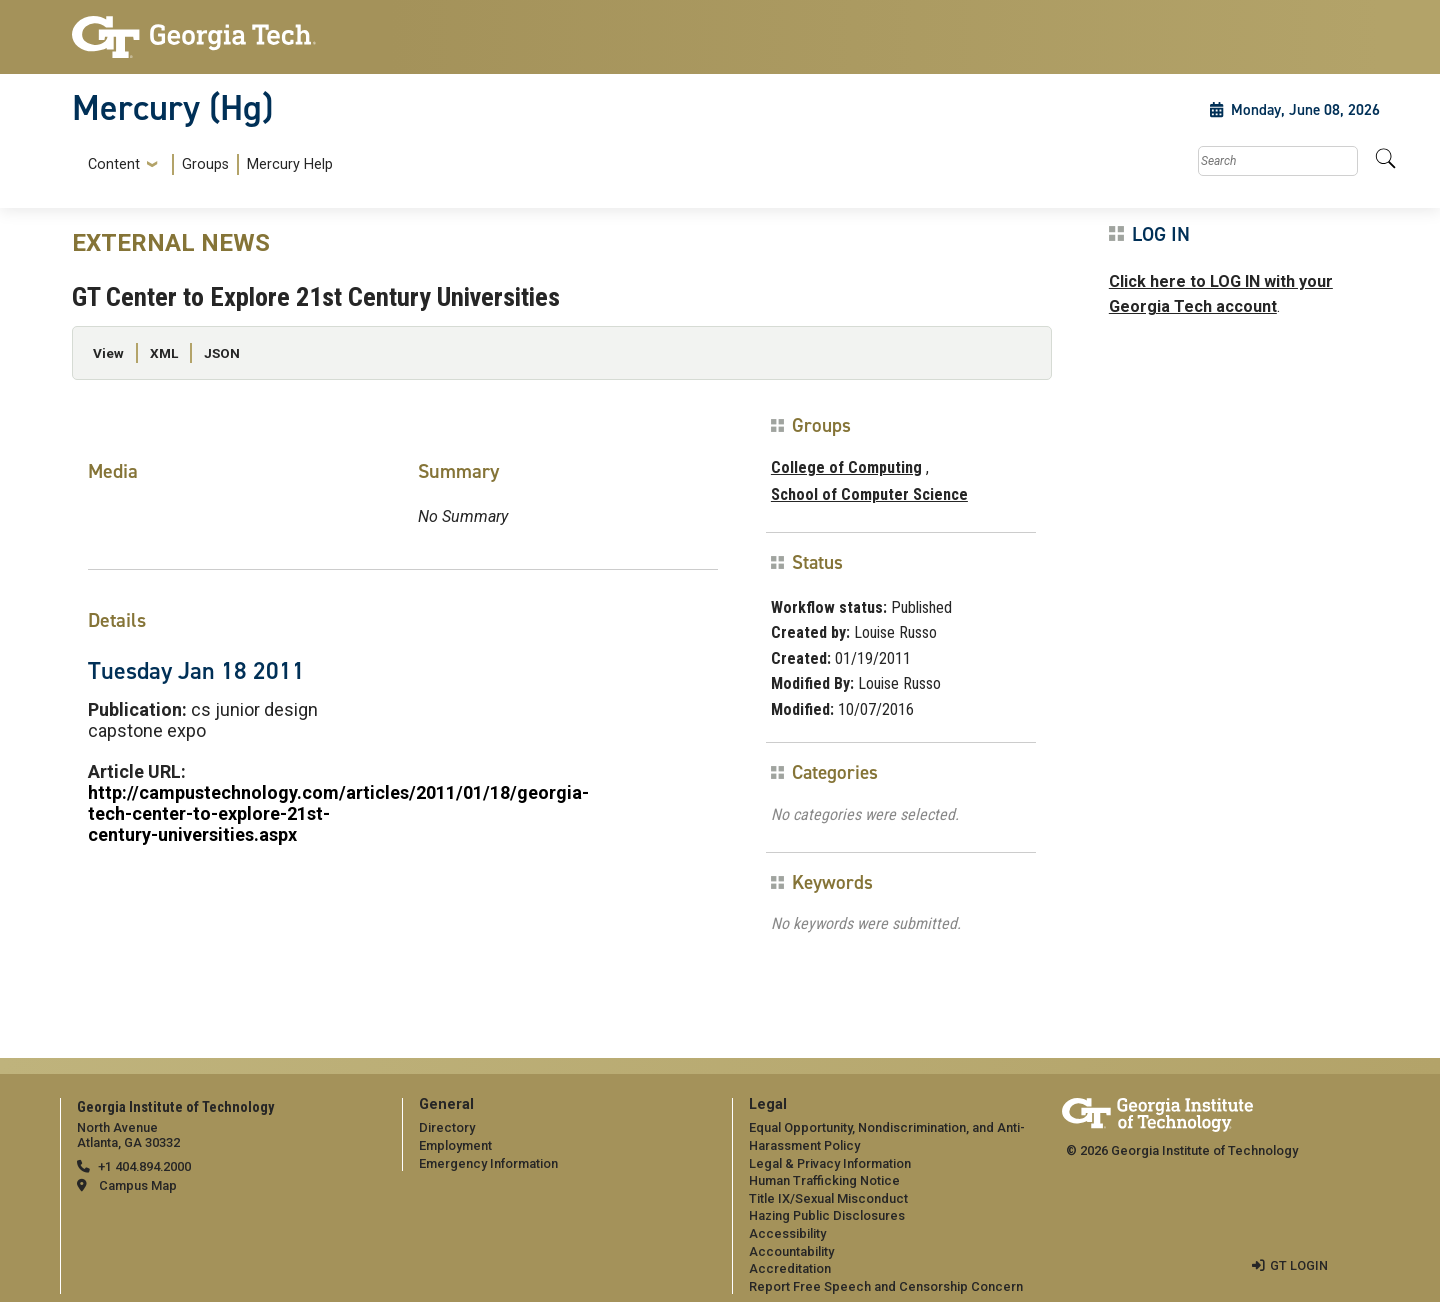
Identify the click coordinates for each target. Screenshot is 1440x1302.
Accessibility (787, 1233)
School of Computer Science (869, 494)
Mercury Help (290, 164)
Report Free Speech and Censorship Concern (886, 1286)
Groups (205, 164)
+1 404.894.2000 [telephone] (144, 1166)
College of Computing (846, 467)
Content (114, 165)
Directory (447, 1127)
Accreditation (790, 1268)
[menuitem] (206, 164)
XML (164, 353)
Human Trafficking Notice (824, 1180)
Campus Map (138, 1185)
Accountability (791, 1251)
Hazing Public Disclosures (827, 1215)
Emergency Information (488, 1163)
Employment (455, 1145)
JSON (222, 353)
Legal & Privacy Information (830, 1163)
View (108, 353)
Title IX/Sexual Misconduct (828, 1198)
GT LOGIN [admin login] (1299, 1265)
